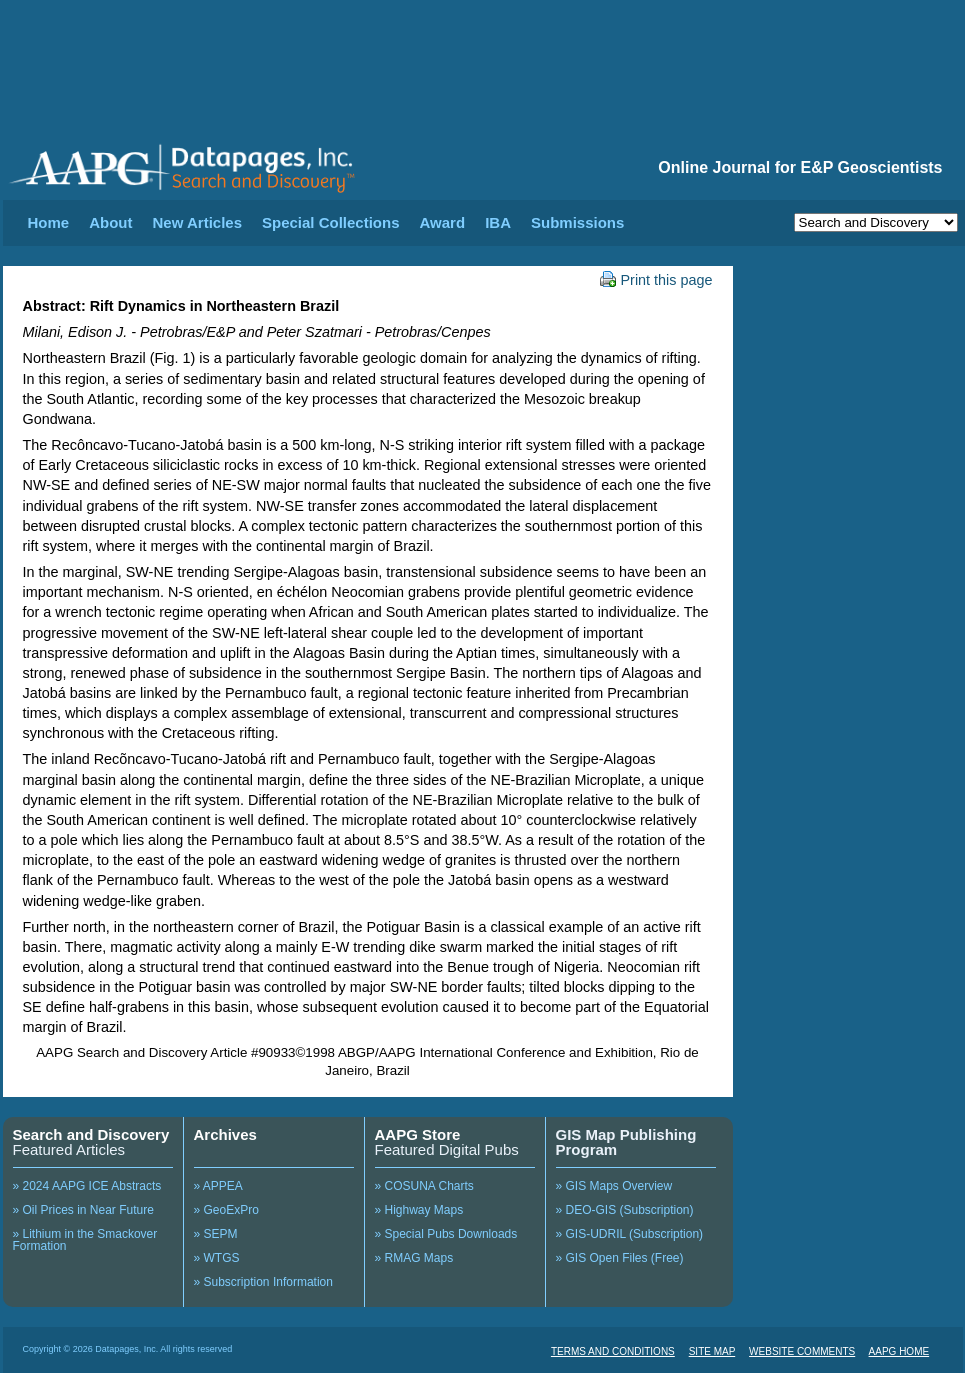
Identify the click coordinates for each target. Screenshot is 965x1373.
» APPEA (218, 1186)
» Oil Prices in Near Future (83, 1210)
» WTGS (217, 1258)
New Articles (197, 222)
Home (49, 222)
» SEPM (216, 1234)
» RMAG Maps (414, 1258)
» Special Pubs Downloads (446, 1234)
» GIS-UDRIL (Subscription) (630, 1234)
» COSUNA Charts (424, 1186)
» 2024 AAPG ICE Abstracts (87, 1186)
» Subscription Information (263, 1282)
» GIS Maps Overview (614, 1186)
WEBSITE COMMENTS (802, 1351)
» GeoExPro (226, 1210)
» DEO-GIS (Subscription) (625, 1210)
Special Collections (331, 222)
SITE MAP (712, 1351)
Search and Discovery (91, 1134)
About (110, 222)
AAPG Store (418, 1134)
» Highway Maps (419, 1210)
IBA (498, 222)
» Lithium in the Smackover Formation (85, 1240)
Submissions (577, 222)
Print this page (656, 280)
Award (443, 222)
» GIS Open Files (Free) (620, 1258)
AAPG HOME (899, 1351)
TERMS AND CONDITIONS (613, 1351)
